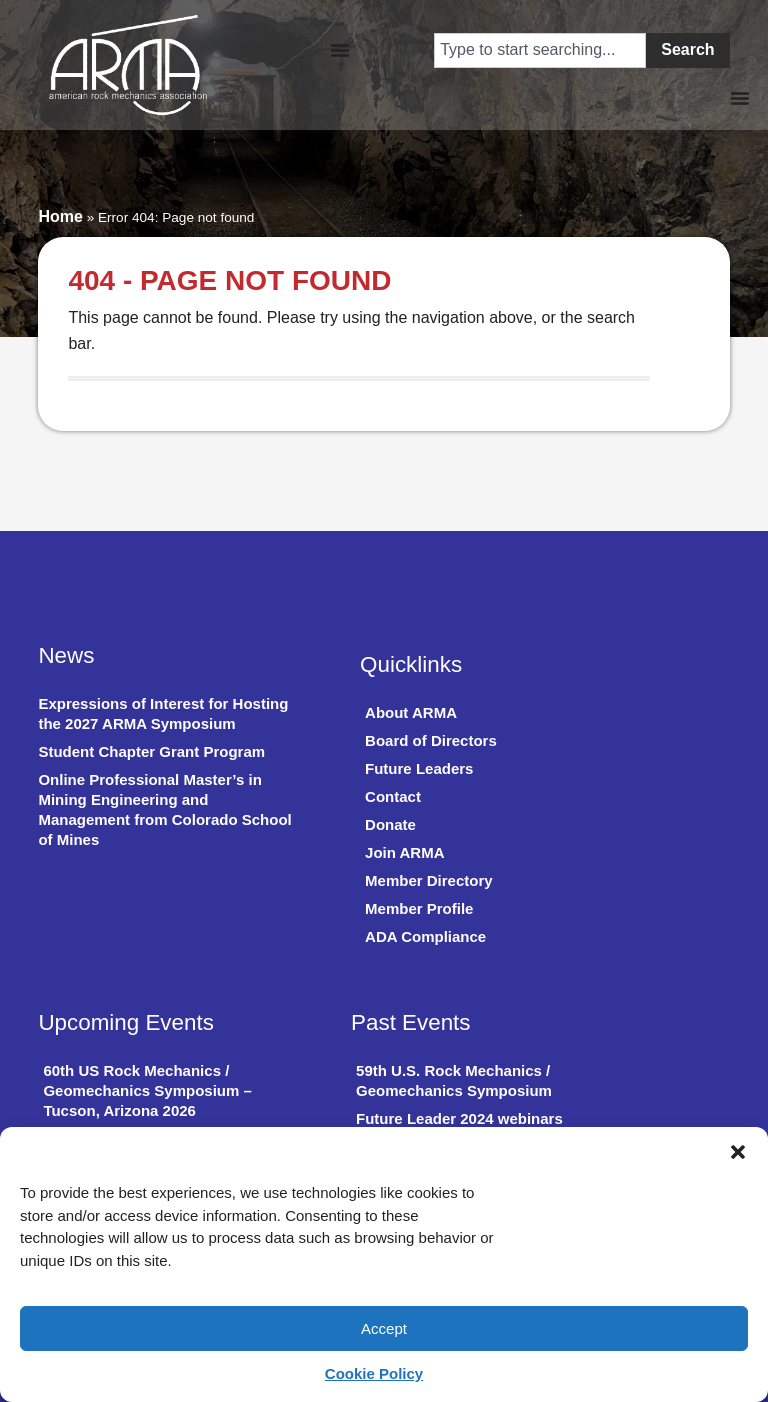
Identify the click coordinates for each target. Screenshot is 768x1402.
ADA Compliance (425, 936)
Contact (393, 796)
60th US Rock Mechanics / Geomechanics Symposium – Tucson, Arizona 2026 (147, 1090)
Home (60, 216)
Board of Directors (431, 740)
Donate (390, 824)
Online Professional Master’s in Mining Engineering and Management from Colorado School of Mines (164, 809)
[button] (738, 1152)
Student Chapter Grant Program (151, 751)
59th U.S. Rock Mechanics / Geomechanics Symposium (454, 1080)
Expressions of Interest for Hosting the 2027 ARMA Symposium (163, 713)
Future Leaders (419, 768)
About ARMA (411, 712)
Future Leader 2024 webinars (459, 1118)
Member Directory (429, 880)
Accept (384, 1328)
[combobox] (540, 50)
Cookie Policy (374, 1373)
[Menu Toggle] (340, 50)
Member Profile (419, 908)
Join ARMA (404, 852)
